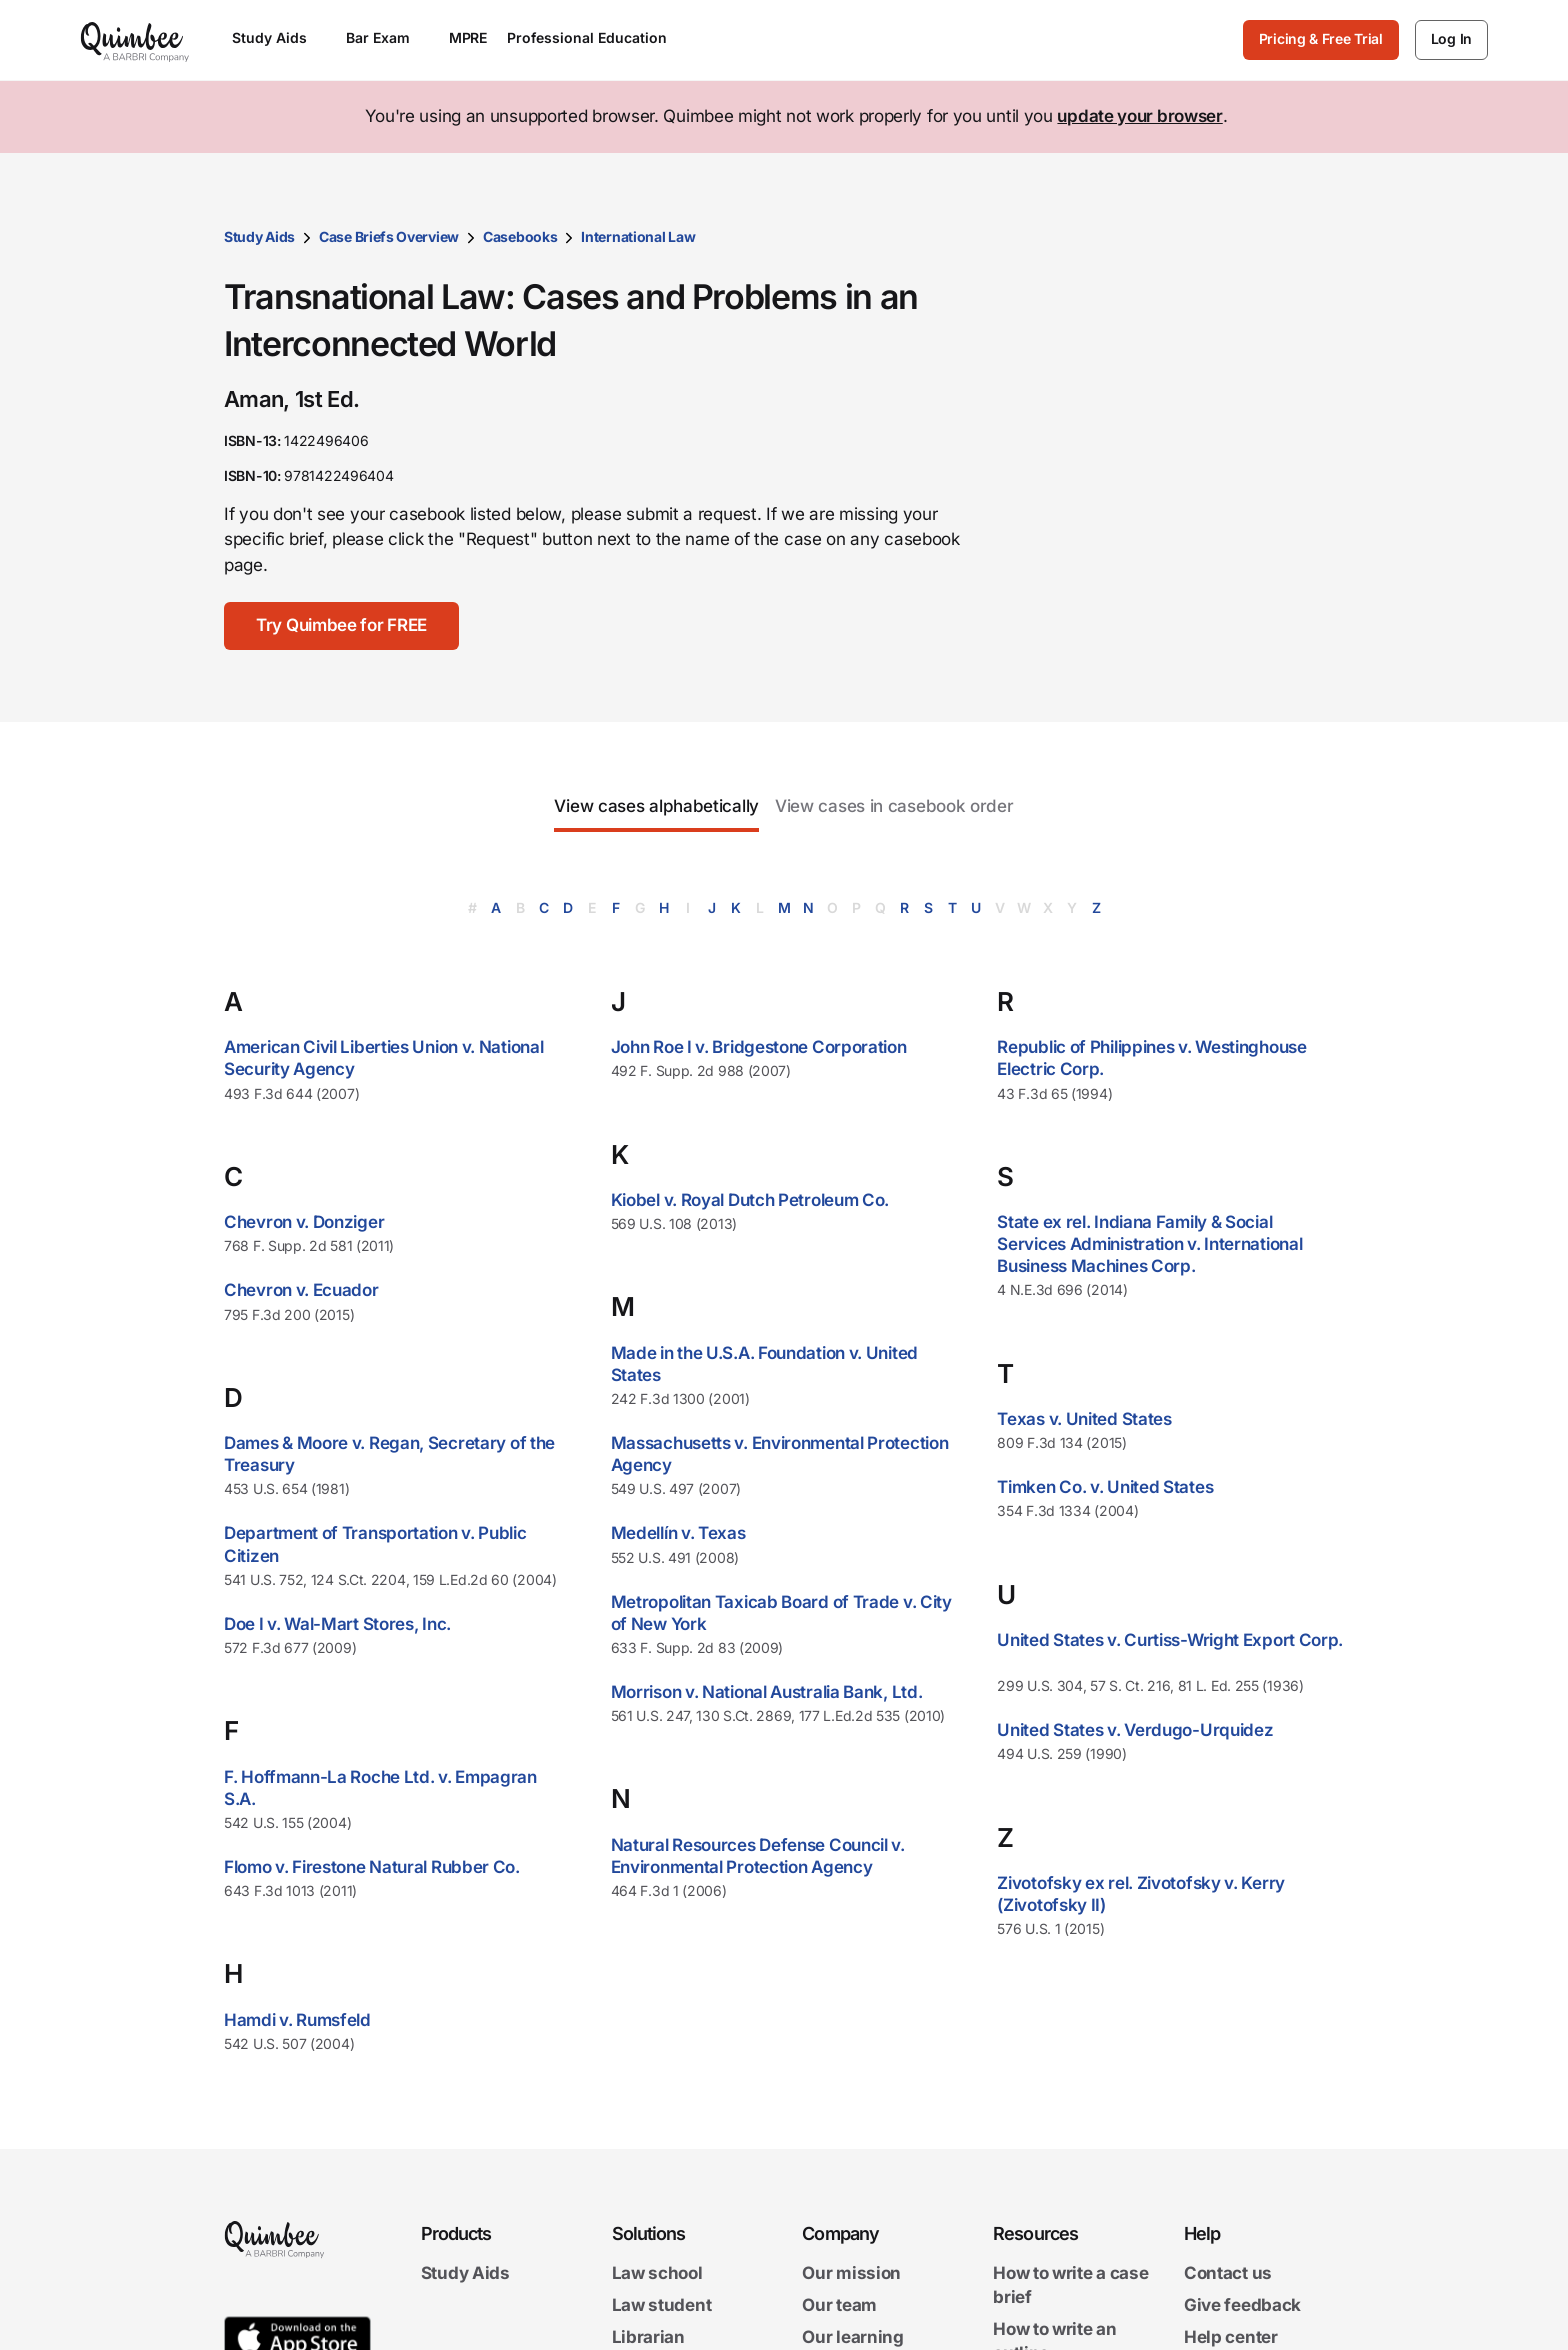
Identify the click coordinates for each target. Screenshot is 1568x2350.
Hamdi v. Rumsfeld (297, 2020)
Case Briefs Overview (389, 236)
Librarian (648, 2337)
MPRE (468, 37)
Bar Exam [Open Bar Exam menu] (387, 37)
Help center (1231, 2337)
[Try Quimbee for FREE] (341, 626)
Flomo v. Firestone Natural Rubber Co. (372, 1867)
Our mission (851, 2273)
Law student (662, 2305)
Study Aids (259, 236)
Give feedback (1242, 2305)
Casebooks (520, 236)
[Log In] (1451, 40)
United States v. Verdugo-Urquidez (1135, 1730)
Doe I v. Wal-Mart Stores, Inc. (337, 1624)
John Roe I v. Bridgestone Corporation (759, 1047)
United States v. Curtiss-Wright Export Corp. (1170, 1640)
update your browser (1139, 116)
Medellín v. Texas (678, 1533)
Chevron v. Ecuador (301, 1290)
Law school (657, 2273)
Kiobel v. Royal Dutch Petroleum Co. (750, 1200)
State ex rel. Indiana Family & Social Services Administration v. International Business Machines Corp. (1149, 1244)
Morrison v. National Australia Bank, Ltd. (767, 1692)
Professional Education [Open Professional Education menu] (596, 37)
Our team (839, 2305)
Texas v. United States (1084, 1419)
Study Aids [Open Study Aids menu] (279, 37)
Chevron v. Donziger (304, 1222)
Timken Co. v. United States (1105, 1487)
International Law (638, 236)
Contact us (1228, 2273)
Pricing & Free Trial (1321, 38)
